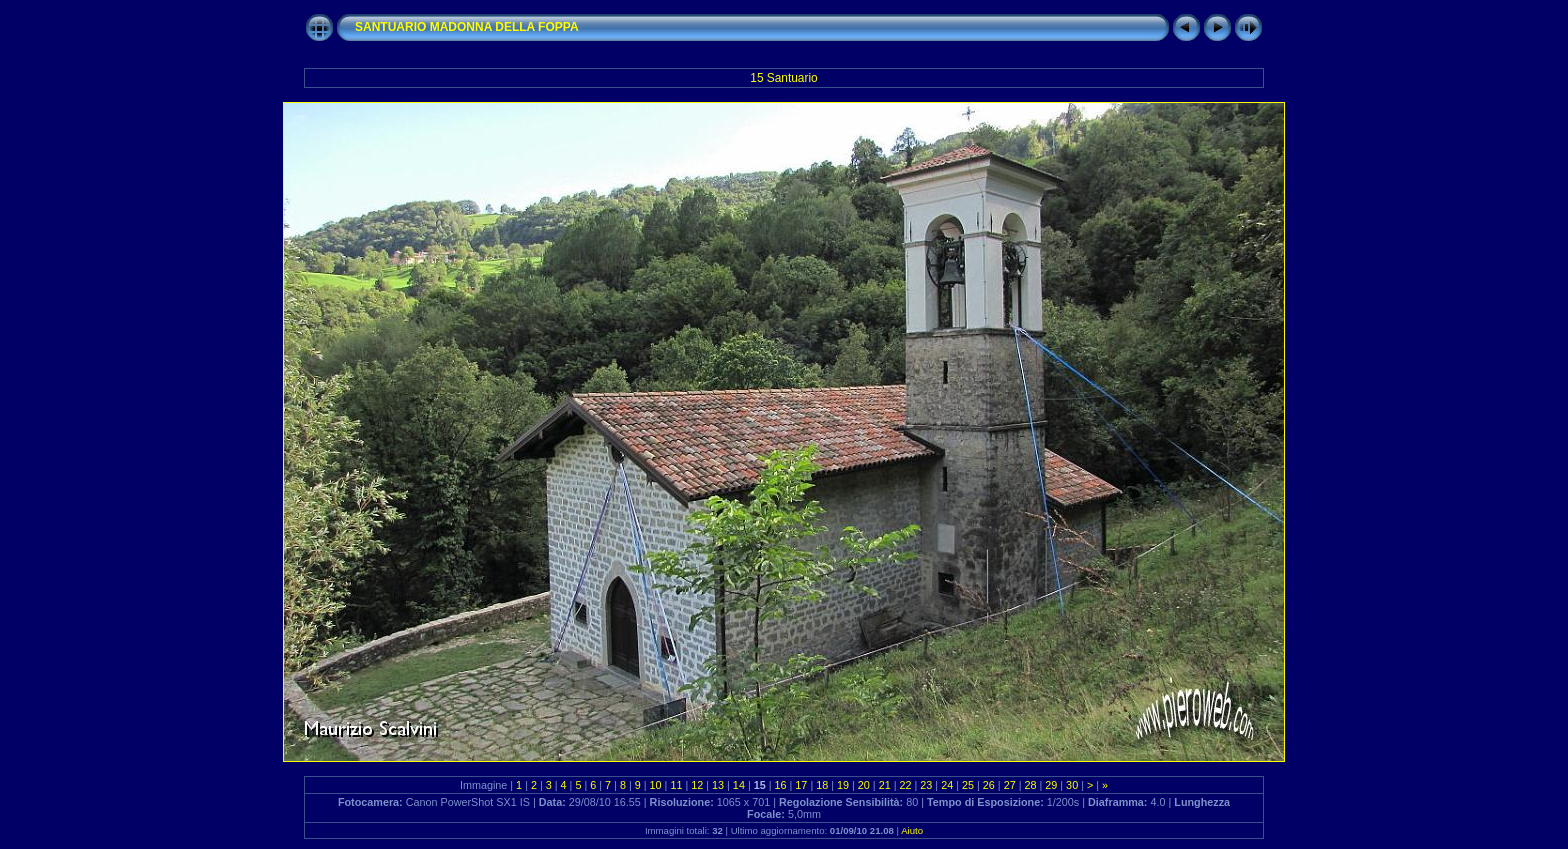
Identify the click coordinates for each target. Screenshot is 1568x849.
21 (885, 785)
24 (947, 785)
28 (1030, 785)
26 (989, 785)
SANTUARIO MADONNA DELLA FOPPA (467, 27)
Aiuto (912, 830)
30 (1072, 785)
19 (843, 785)
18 (822, 785)
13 (718, 785)
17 (801, 785)
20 (864, 785)
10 (656, 785)
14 (739, 785)
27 (1010, 785)
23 (926, 785)
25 (968, 785)
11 (676, 785)
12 (697, 785)
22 (906, 785)
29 (1051, 785)
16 (781, 785)
